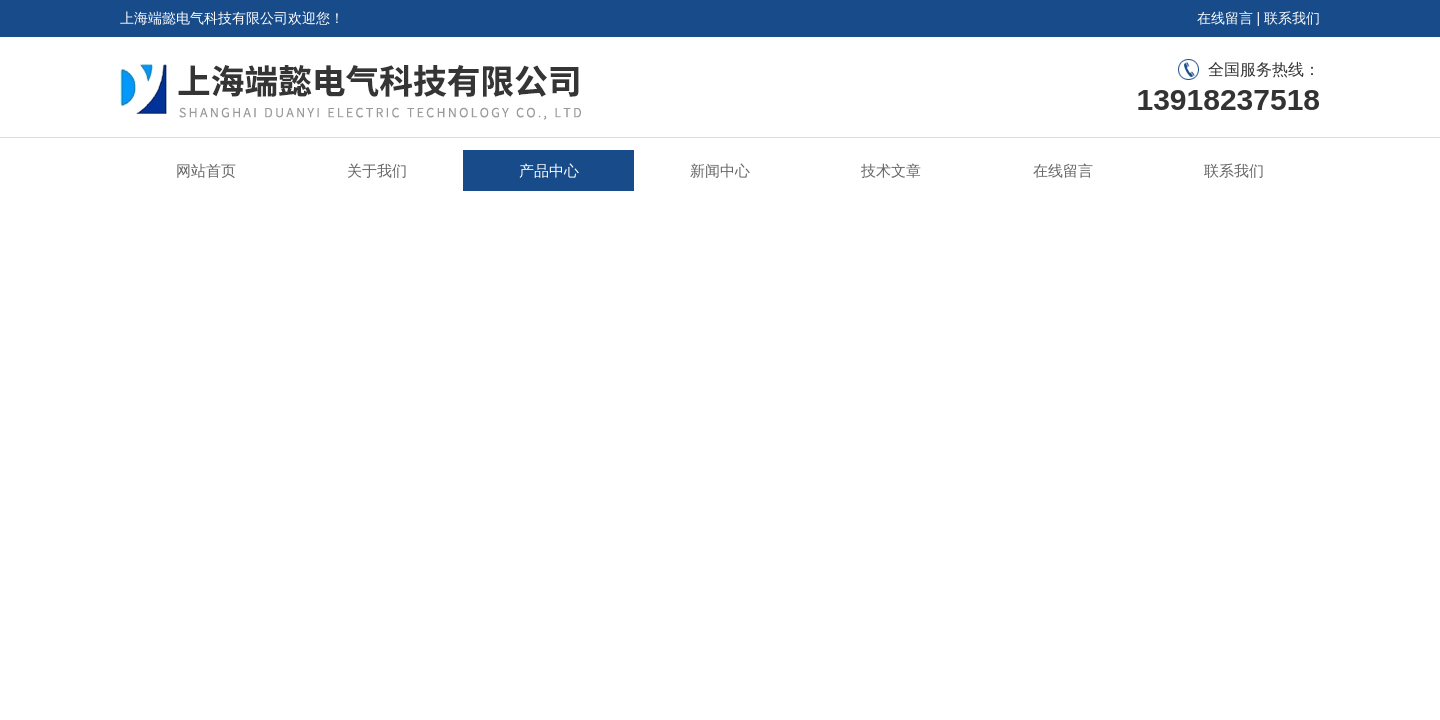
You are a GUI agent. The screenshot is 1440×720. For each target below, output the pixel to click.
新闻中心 (720, 170)
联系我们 (1292, 18)
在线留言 (1225, 18)
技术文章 (891, 170)
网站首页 (206, 170)
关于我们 (377, 170)
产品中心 (549, 170)
